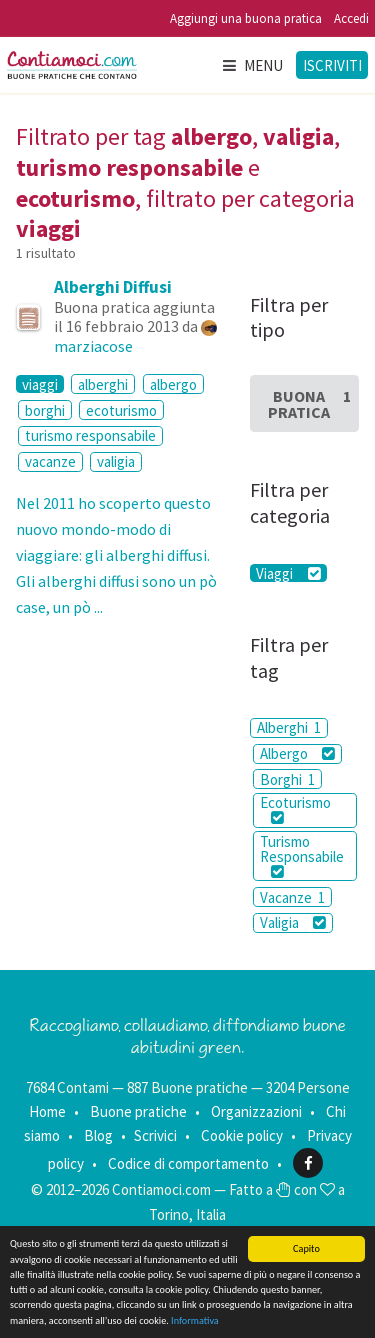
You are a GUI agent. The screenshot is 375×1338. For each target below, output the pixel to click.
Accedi (351, 18)
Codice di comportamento (188, 1163)
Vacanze (292, 897)
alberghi (103, 384)
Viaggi (288, 573)
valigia (116, 461)
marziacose (93, 346)
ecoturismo (121, 410)
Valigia (293, 922)
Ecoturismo (295, 809)
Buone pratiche (138, 1111)
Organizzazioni (256, 1111)
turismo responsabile (90, 435)
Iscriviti (332, 65)
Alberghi (289, 727)
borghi (45, 410)
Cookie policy (242, 1135)
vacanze (50, 461)
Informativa (195, 1321)
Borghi (287, 779)
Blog (98, 1135)
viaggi (40, 384)
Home (47, 1111)
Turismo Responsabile (302, 855)
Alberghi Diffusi (113, 287)
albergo (173, 384)
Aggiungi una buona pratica (246, 18)
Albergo (297, 753)
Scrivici (155, 1135)
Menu (252, 65)
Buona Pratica (309, 404)
